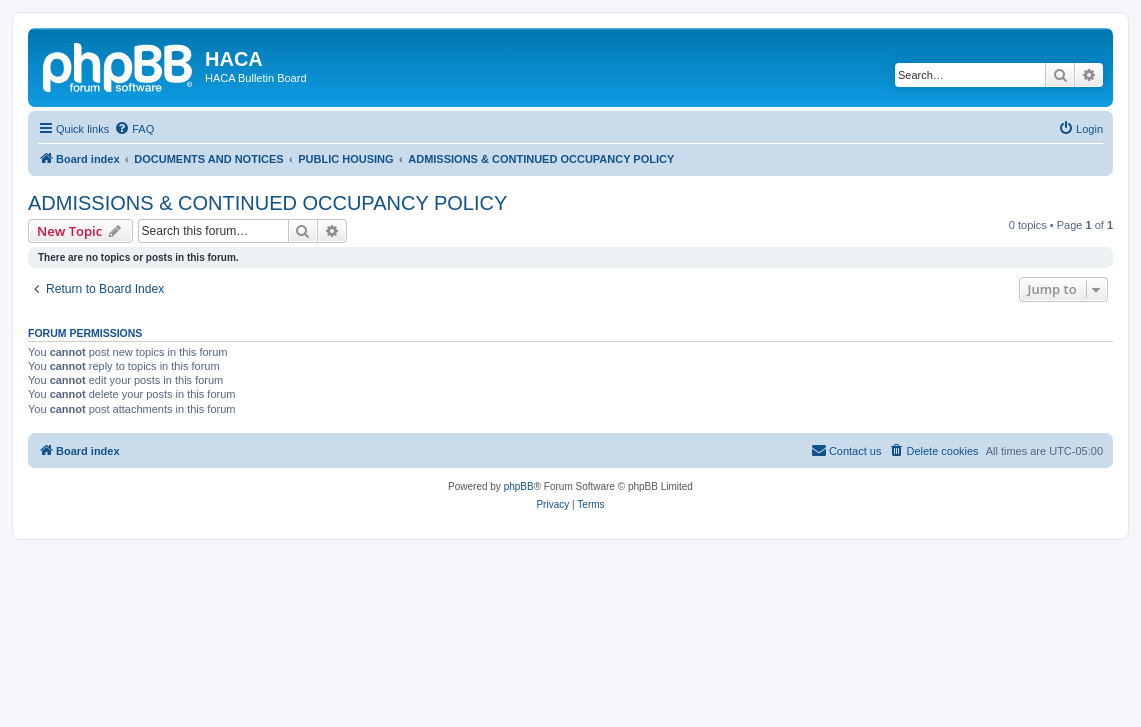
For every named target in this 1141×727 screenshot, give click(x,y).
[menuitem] (134, 129)
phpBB (519, 486)
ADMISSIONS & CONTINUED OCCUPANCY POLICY (267, 203)
